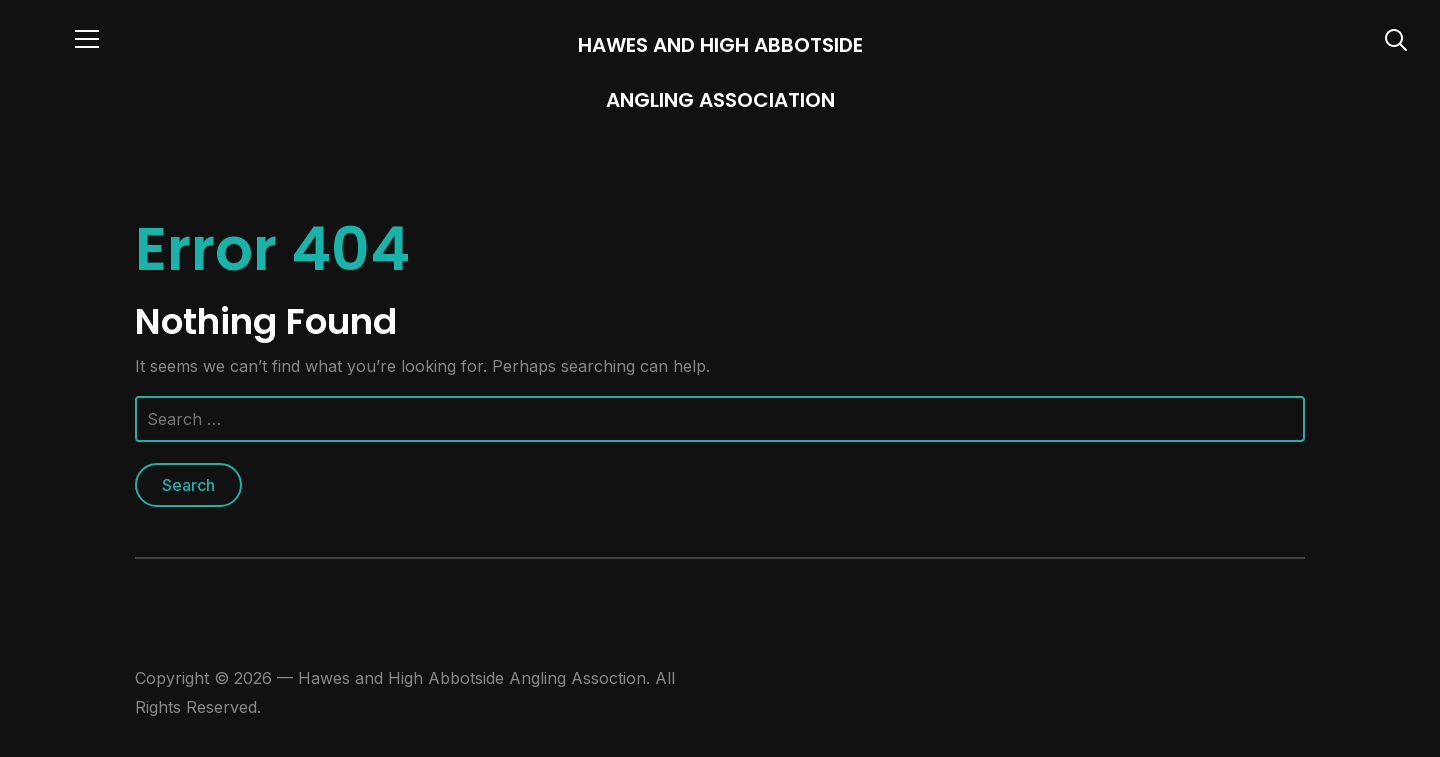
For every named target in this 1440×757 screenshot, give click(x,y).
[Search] (1396, 38)
